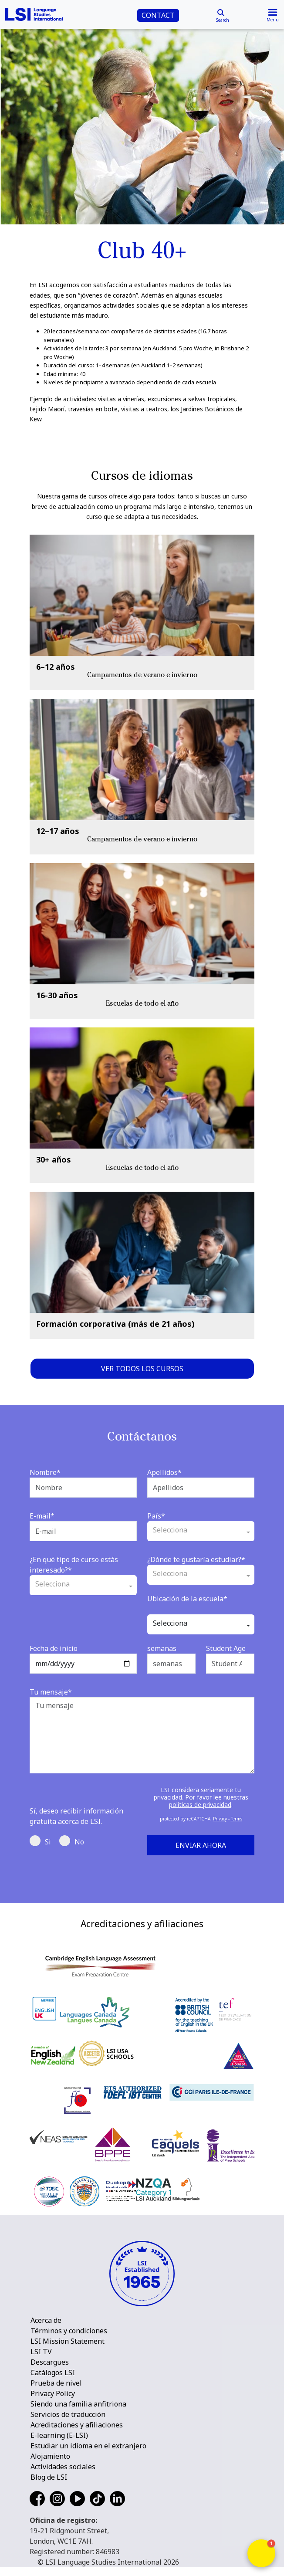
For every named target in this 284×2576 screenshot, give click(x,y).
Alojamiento (50, 2456)
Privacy (220, 1819)
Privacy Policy (52, 2393)
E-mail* (42, 1516)
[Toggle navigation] (273, 14)
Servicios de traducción (67, 2414)
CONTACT (158, 15)
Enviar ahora (201, 1845)
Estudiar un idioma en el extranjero (88, 2446)
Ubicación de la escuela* (187, 1598)
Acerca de (45, 2320)
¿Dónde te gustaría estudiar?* (196, 1559)
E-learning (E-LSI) (59, 2435)
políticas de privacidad (200, 1804)
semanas (161, 1648)
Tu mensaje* (51, 1692)
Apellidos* (164, 1472)
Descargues (49, 2362)
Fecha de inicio (54, 1648)
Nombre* (45, 1472)
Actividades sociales (62, 2466)
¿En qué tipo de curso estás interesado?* (74, 1565)
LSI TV (41, 2351)
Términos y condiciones (68, 2330)
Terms (236, 1819)
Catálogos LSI (52, 2372)
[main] (142, 224)
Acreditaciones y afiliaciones (76, 2425)
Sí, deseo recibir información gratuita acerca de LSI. (76, 1816)
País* (156, 1516)
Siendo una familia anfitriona (78, 2404)
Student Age (226, 1648)
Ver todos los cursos (142, 1368)
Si (40, 1841)
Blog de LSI (48, 2477)
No (71, 1841)
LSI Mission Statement (67, 2341)
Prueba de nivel (56, 2383)
